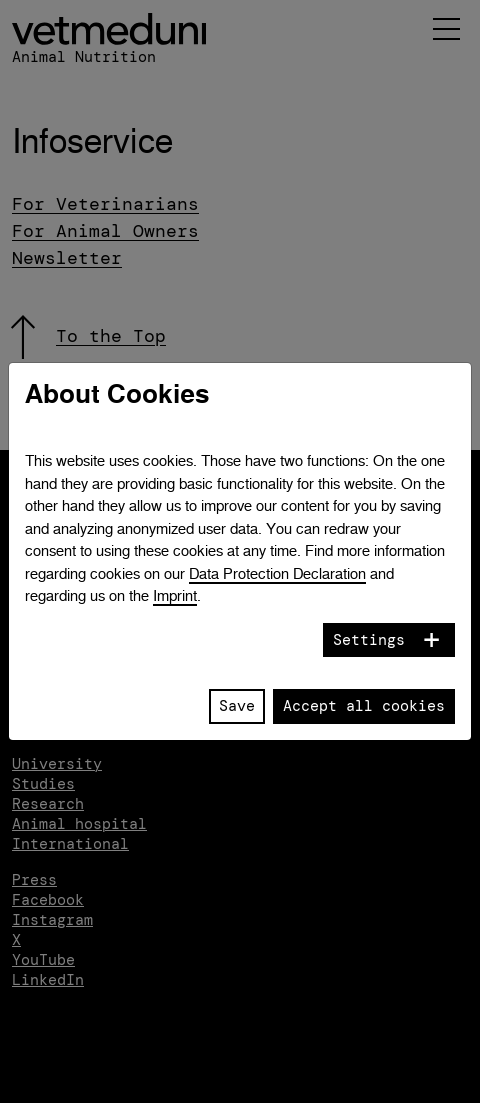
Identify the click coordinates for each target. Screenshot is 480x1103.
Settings (369, 640)
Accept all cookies (364, 706)
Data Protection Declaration (277, 573)
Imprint (175, 595)
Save (237, 706)
